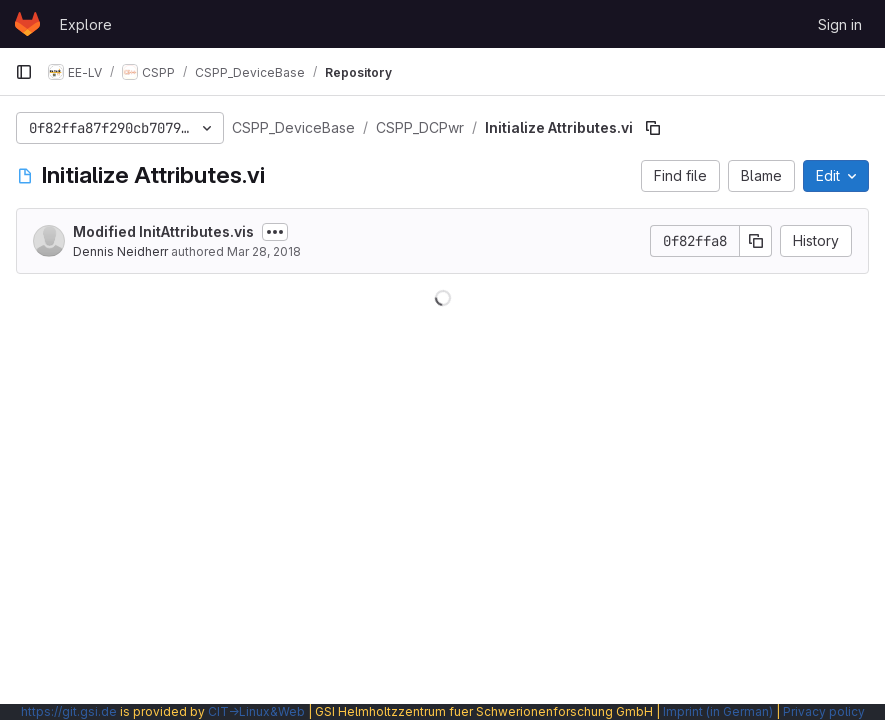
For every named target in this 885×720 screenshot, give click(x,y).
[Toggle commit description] (275, 232)
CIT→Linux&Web (256, 711)
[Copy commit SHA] (756, 241)
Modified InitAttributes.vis (163, 231)
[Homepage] (27, 24)
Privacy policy (824, 711)
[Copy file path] (653, 128)
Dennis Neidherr (120, 251)
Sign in (840, 24)
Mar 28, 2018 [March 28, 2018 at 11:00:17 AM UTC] (264, 251)
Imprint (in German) (718, 711)
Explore (86, 24)
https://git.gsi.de (69, 711)
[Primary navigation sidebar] (24, 72)
